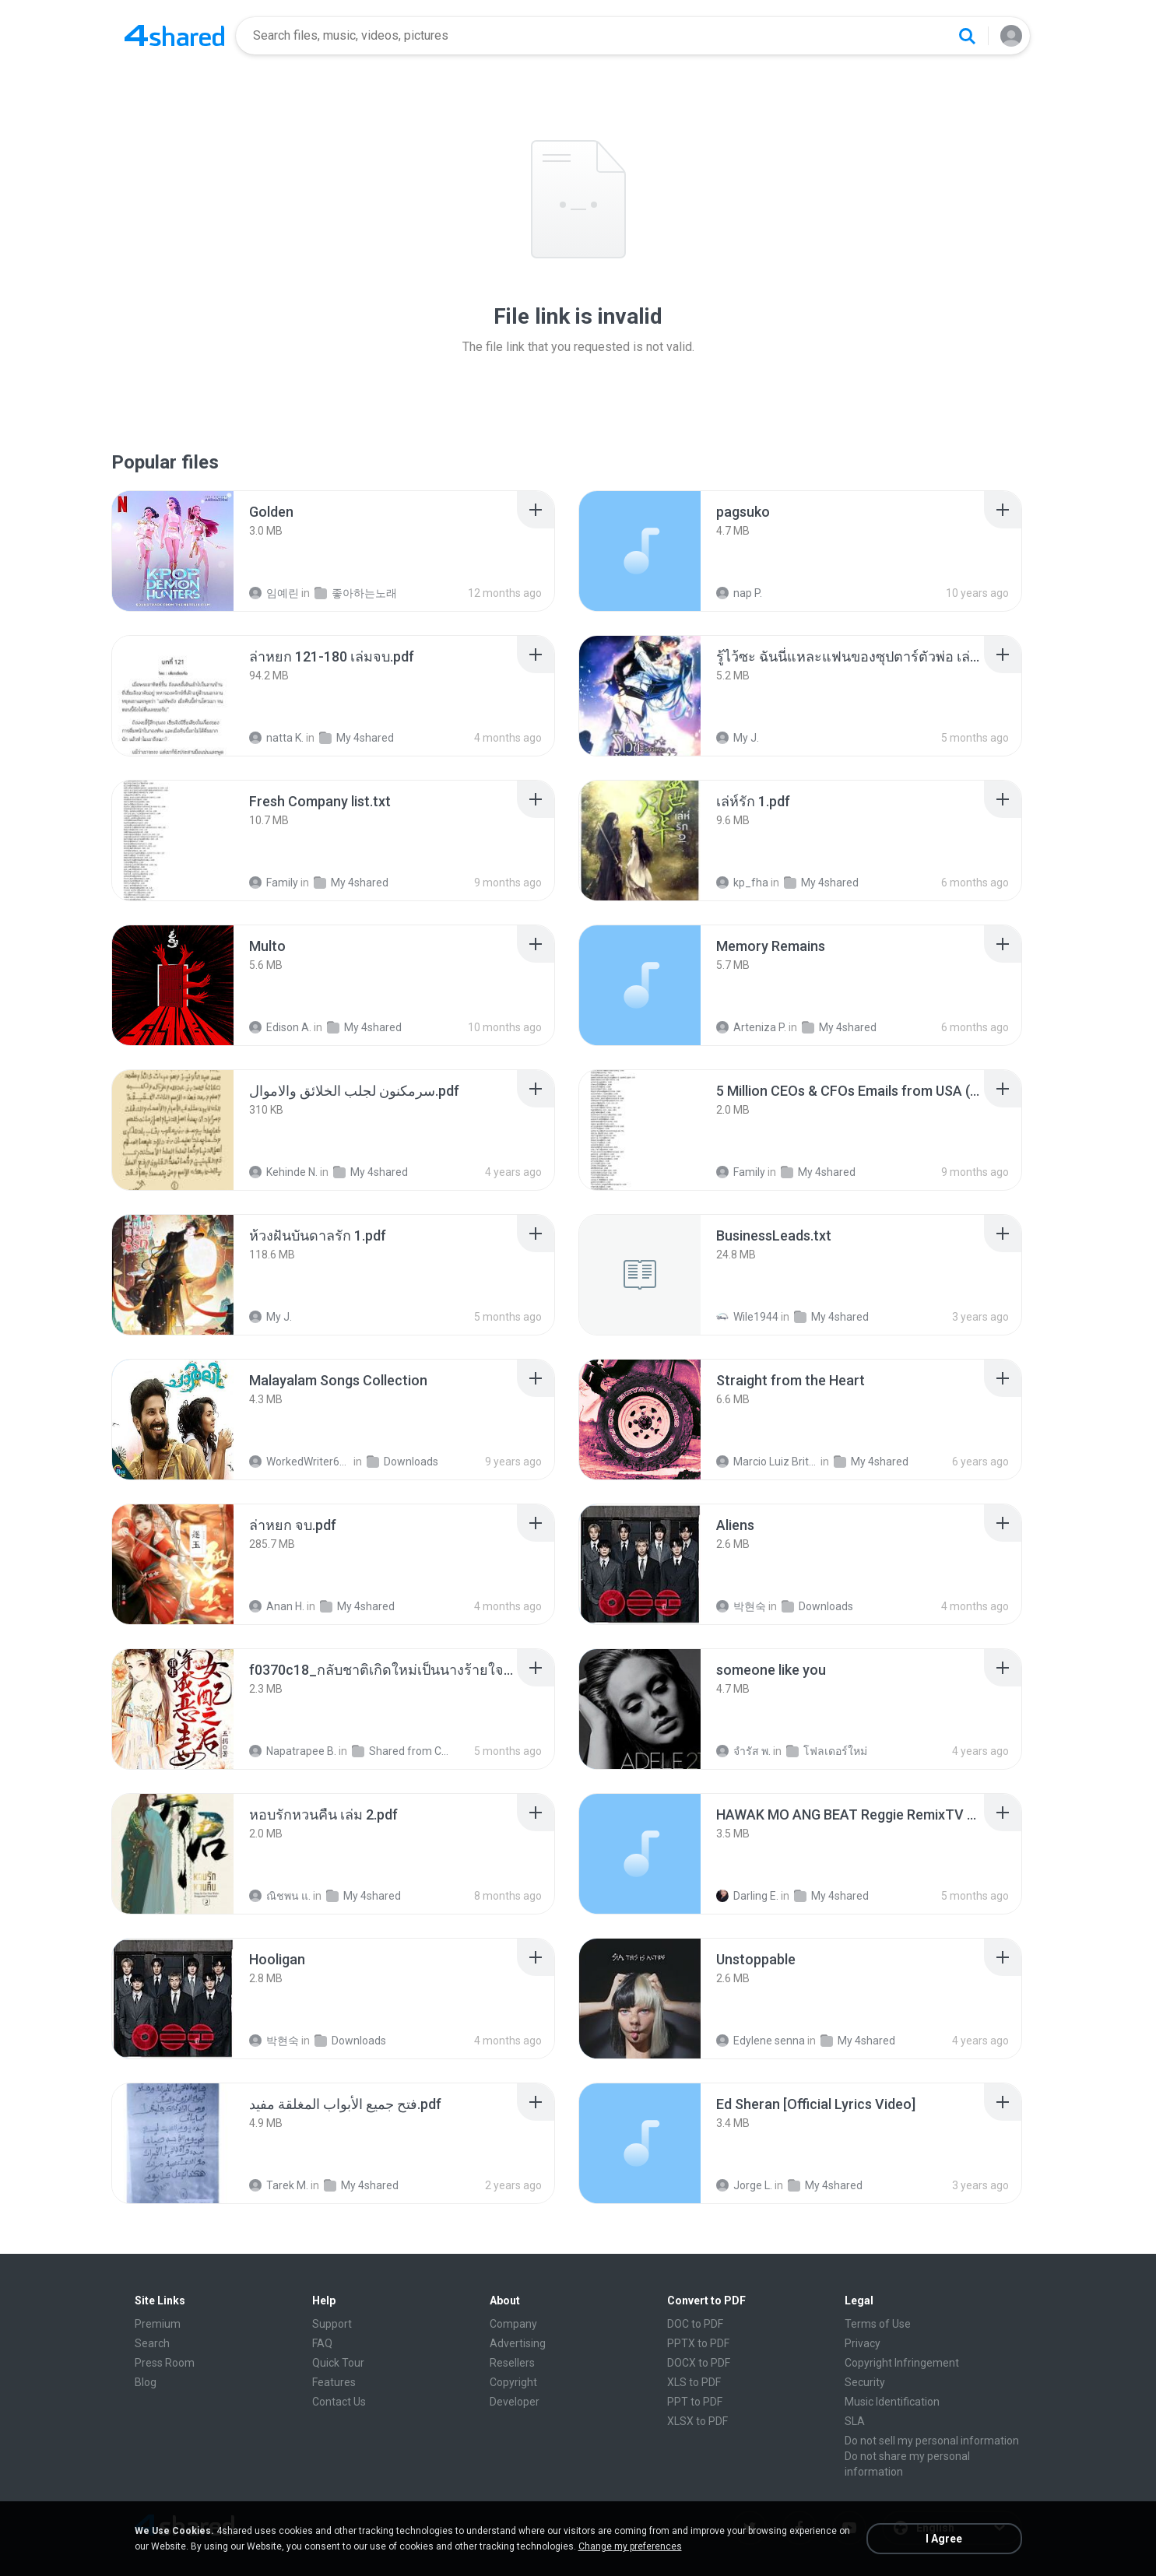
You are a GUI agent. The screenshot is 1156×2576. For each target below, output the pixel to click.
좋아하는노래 (355, 593)
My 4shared (356, 738)
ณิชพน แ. (280, 1896)
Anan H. (276, 1606)
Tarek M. (278, 2185)
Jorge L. (744, 2185)
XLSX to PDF (697, 2421)
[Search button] (967, 35)
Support (332, 2324)
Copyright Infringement (902, 2363)
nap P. (739, 593)
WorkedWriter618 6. (300, 1461)
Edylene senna (760, 2040)
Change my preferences (630, 2546)
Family (273, 882)
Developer (514, 2401)
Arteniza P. (751, 1027)
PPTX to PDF (698, 2343)
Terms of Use (878, 2324)
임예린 (274, 593)
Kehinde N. (283, 1172)
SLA (855, 2421)
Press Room (165, 2363)
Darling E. (747, 1896)
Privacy (862, 2343)
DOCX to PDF (698, 2363)
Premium (158, 2324)
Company (513, 2324)
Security (865, 2382)
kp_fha (742, 882)
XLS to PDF (694, 2382)
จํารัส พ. (743, 1751)
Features (334, 2382)
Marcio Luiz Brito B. (767, 1461)
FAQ (322, 2343)
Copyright (513, 2382)
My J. (737, 738)
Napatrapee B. (292, 1751)
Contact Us (339, 2401)
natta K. (276, 738)
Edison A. (280, 1027)
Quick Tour (338, 2363)
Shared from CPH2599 (403, 1751)
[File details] (173, 551)
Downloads (402, 1461)
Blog (145, 2382)
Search (152, 2343)
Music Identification (892, 2401)
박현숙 (741, 1606)
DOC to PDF (695, 2324)
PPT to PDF (694, 2401)
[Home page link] (174, 36)
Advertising (518, 2343)
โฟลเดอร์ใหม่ (826, 1751)
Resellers (512, 2363)
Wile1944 (747, 1317)
